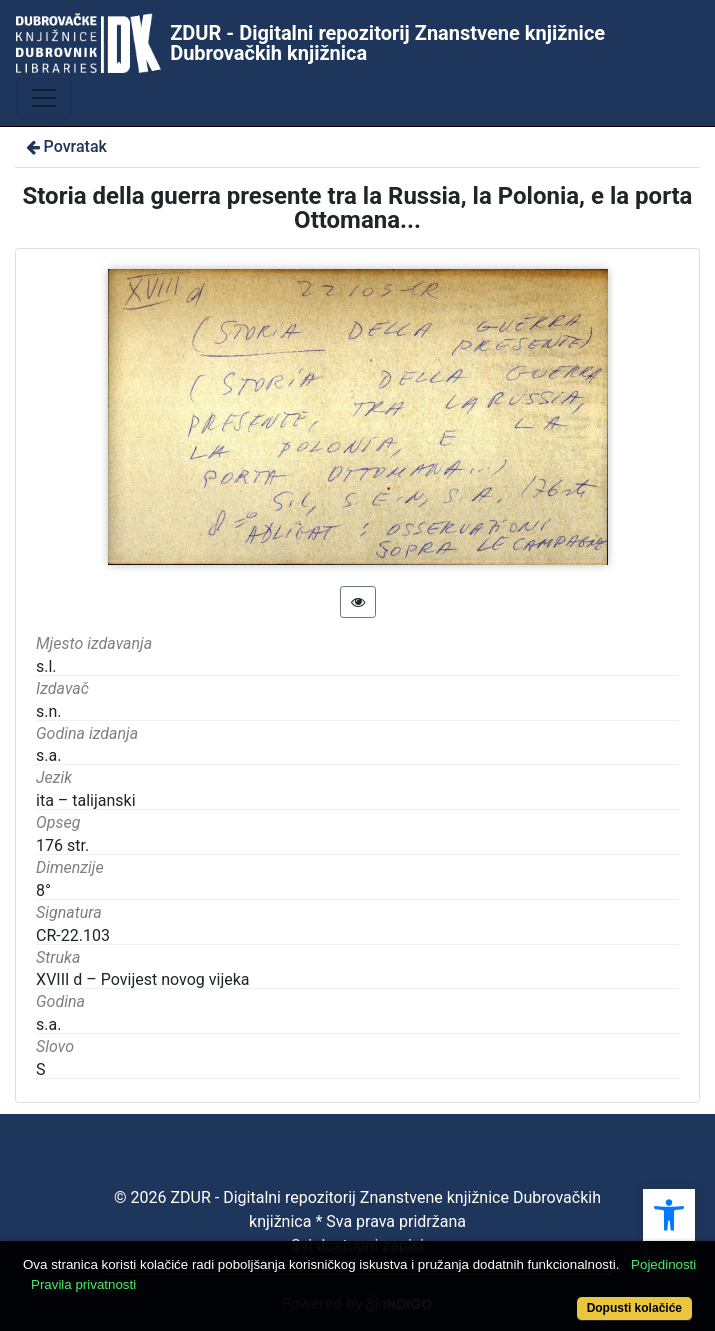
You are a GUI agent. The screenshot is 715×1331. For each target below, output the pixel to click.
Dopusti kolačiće (634, 1308)
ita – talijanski (86, 800)
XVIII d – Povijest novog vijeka (143, 979)
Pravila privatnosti (83, 1284)
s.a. (48, 1024)
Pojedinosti (663, 1264)
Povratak (65, 146)
